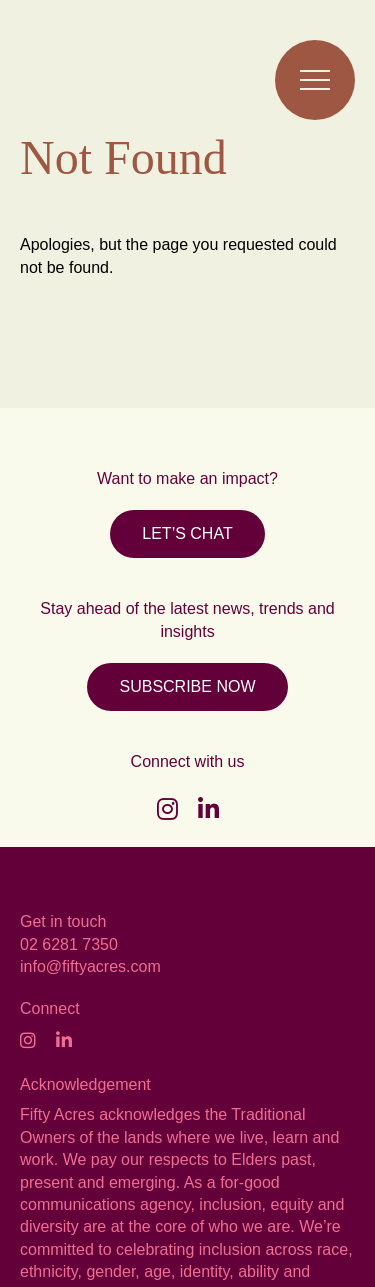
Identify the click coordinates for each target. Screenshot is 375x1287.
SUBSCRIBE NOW (187, 686)
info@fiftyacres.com (90, 966)
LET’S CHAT (187, 533)
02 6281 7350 (69, 944)
